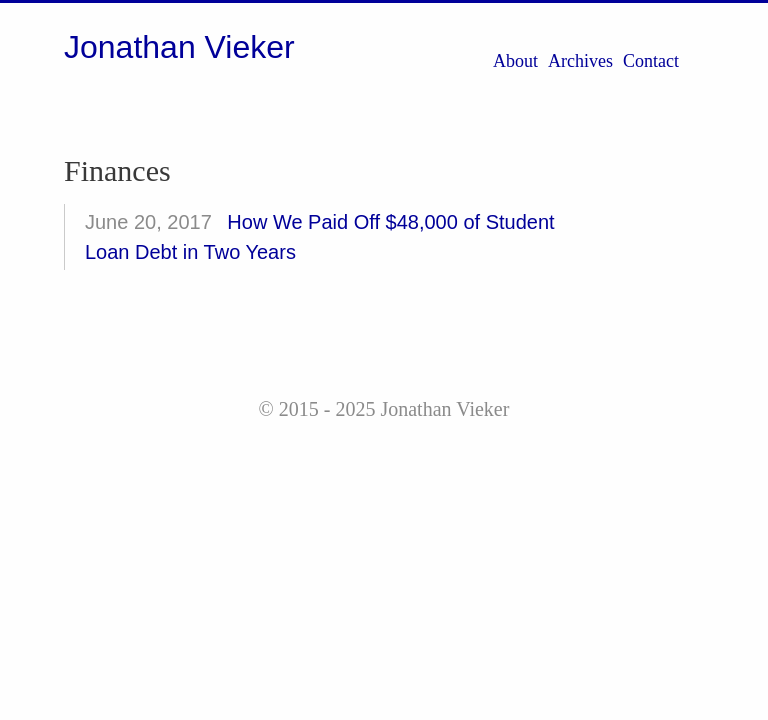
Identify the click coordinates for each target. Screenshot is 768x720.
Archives (580, 61)
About (515, 61)
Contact (651, 61)
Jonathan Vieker (179, 47)
